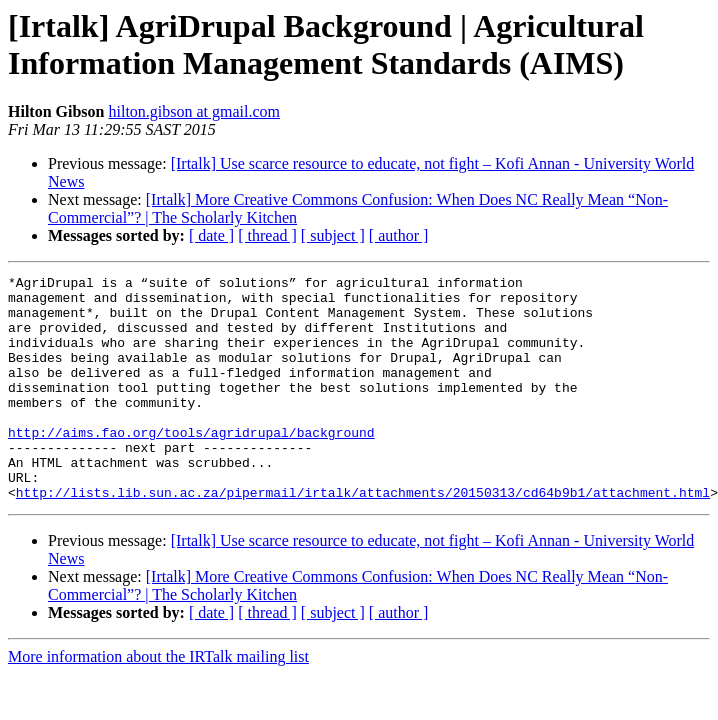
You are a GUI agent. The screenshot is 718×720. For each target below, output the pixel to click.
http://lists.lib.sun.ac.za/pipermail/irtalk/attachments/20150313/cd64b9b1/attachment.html (363, 537)
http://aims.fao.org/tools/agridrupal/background (191, 465)
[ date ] (211, 235)
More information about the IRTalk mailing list (158, 701)
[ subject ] (333, 235)
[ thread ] (267, 235)
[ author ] (399, 235)
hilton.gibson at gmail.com (194, 111)
